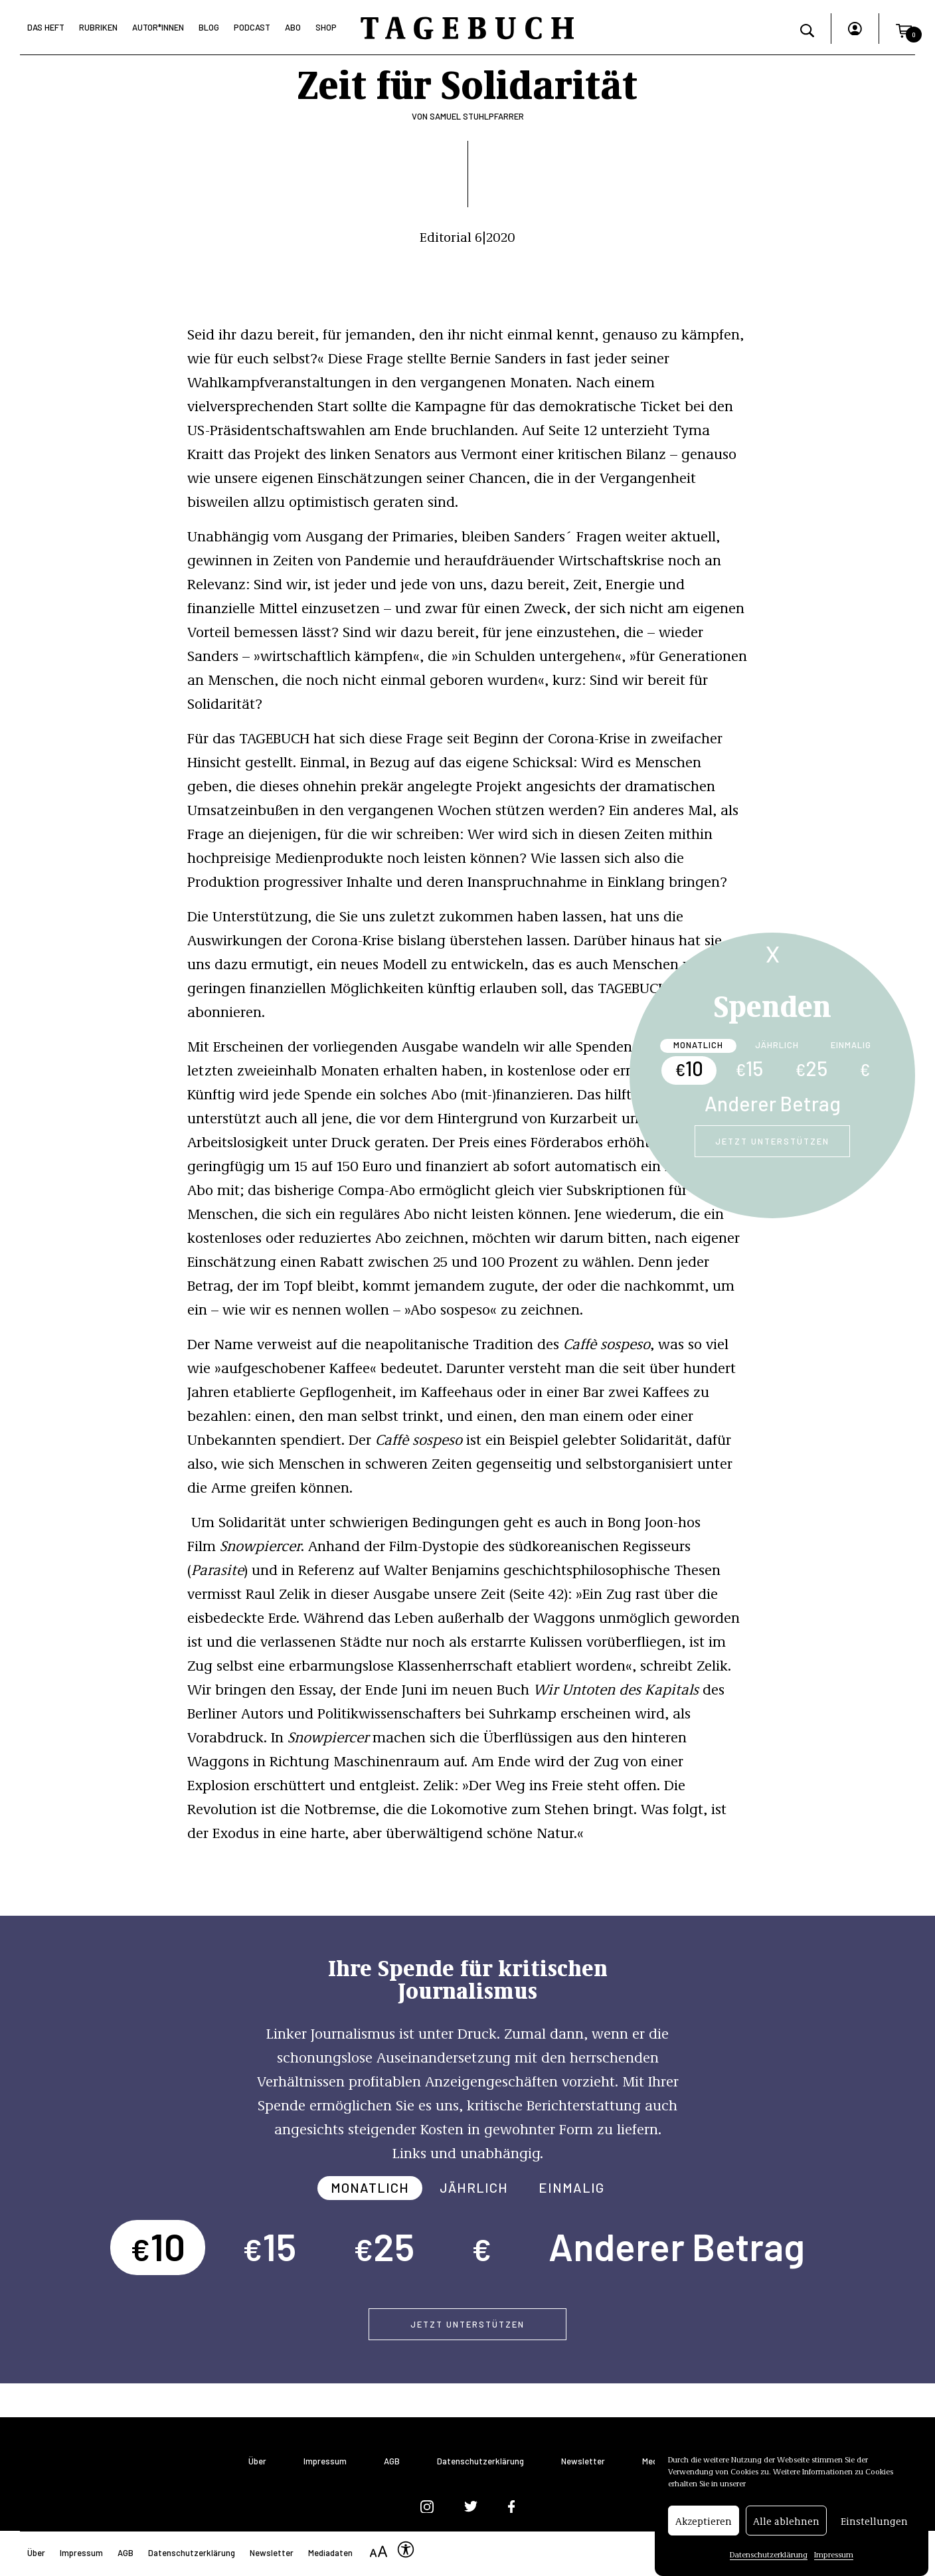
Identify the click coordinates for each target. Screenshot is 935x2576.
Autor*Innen (158, 27)
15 (749, 1068)
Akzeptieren (703, 2522)
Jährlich (777, 1045)
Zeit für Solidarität (468, 82)
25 (811, 1068)
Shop (326, 27)
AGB (392, 2461)
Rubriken (98, 27)
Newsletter (583, 2461)
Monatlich (698, 1045)
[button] (904, 29)
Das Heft (45, 27)
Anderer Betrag (773, 1103)
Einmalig (851, 1045)
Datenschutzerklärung (769, 2556)
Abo (293, 27)
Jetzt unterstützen (772, 1141)
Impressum (833, 2556)
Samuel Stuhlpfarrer (477, 116)
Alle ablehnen (786, 2522)
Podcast (252, 27)
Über (257, 2461)
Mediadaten (330, 2552)
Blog (209, 27)
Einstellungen (874, 2522)
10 (689, 1068)
